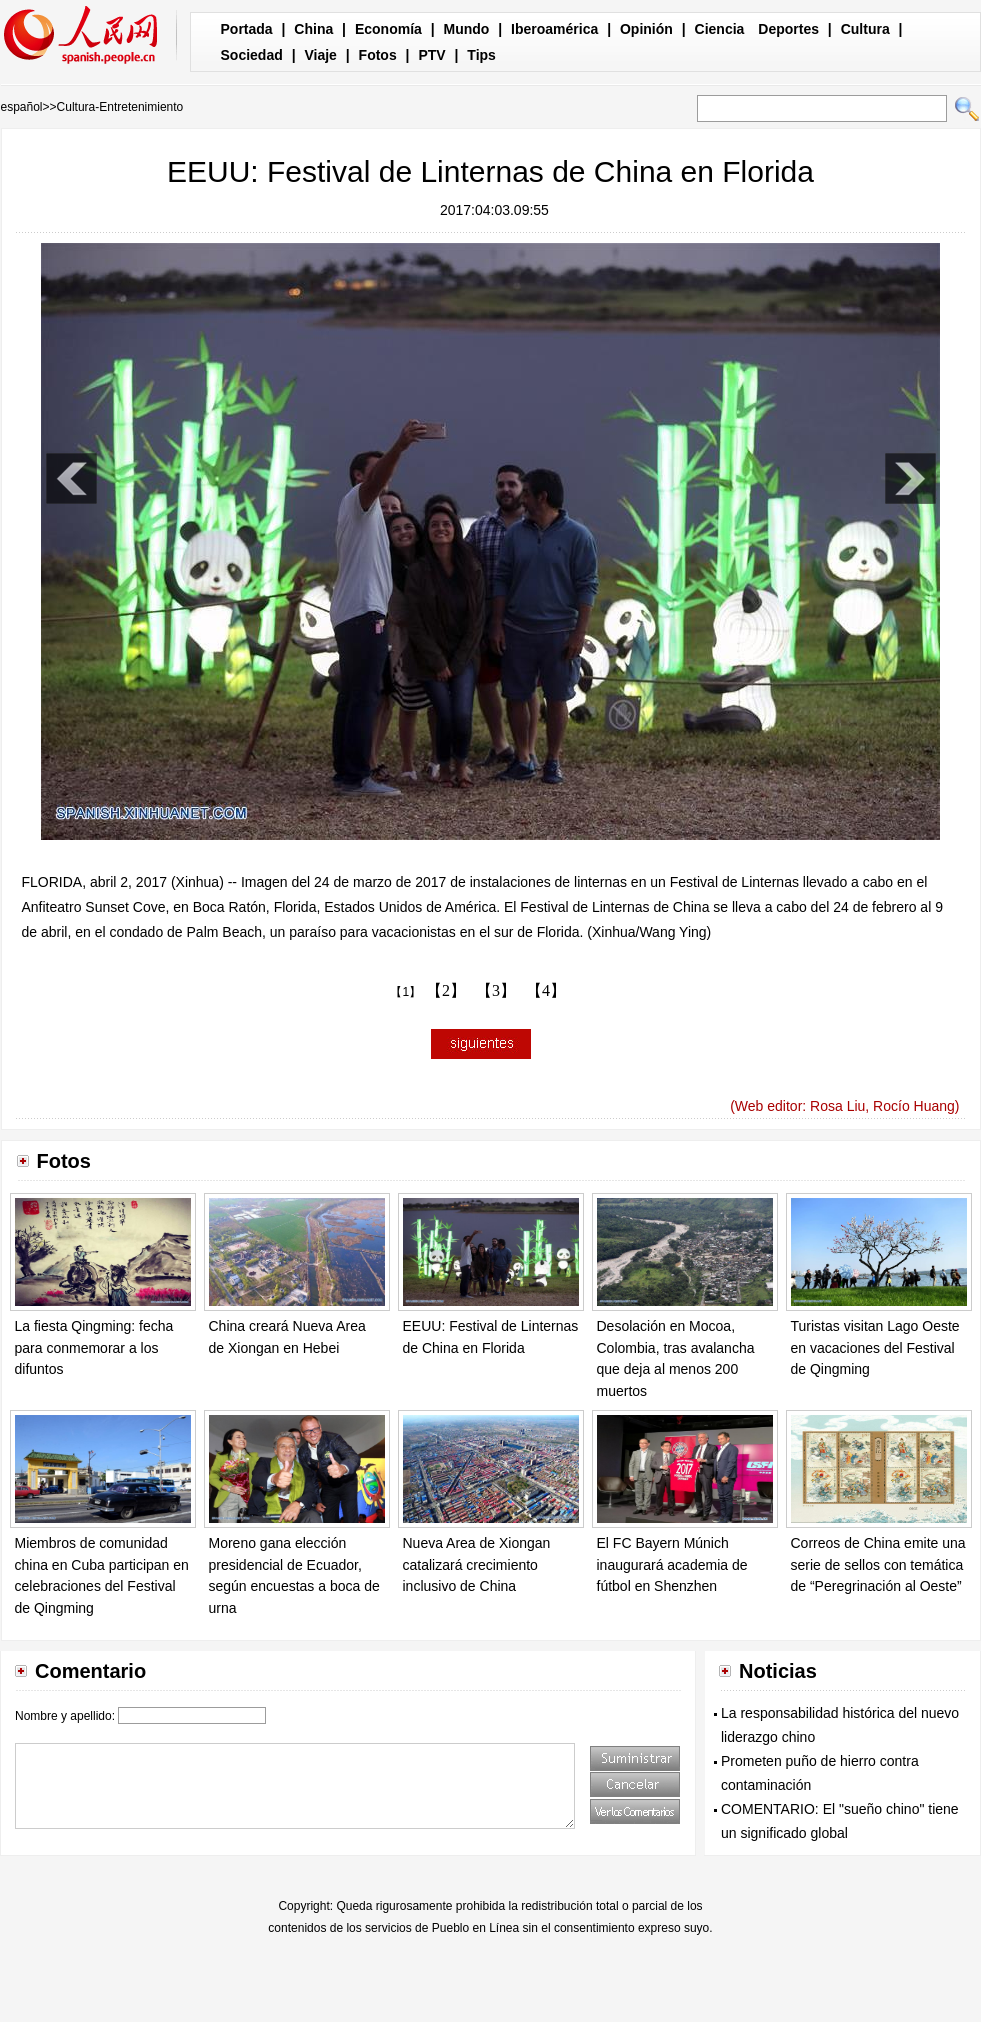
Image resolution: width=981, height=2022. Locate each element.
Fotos (378, 55)
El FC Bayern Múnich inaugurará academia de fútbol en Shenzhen (672, 1564)
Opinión (646, 29)
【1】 (405, 992)
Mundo (467, 29)
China (313, 29)
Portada (247, 29)
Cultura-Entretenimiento (120, 107)
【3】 (496, 990)
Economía (388, 29)
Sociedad (252, 55)
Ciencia (720, 29)
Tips (481, 55)
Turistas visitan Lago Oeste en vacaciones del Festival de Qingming (875, 1347)
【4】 (546, 990)
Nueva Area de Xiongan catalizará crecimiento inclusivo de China (477, 1564)
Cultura (865, 29)
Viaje (320, 55)
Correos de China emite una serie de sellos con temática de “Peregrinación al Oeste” (878, 1564)
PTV (431, 55)
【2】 (446, 990)
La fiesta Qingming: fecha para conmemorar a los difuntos (94, 1347)
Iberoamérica (554, 29)
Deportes (788, 29)
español (22, 107)
